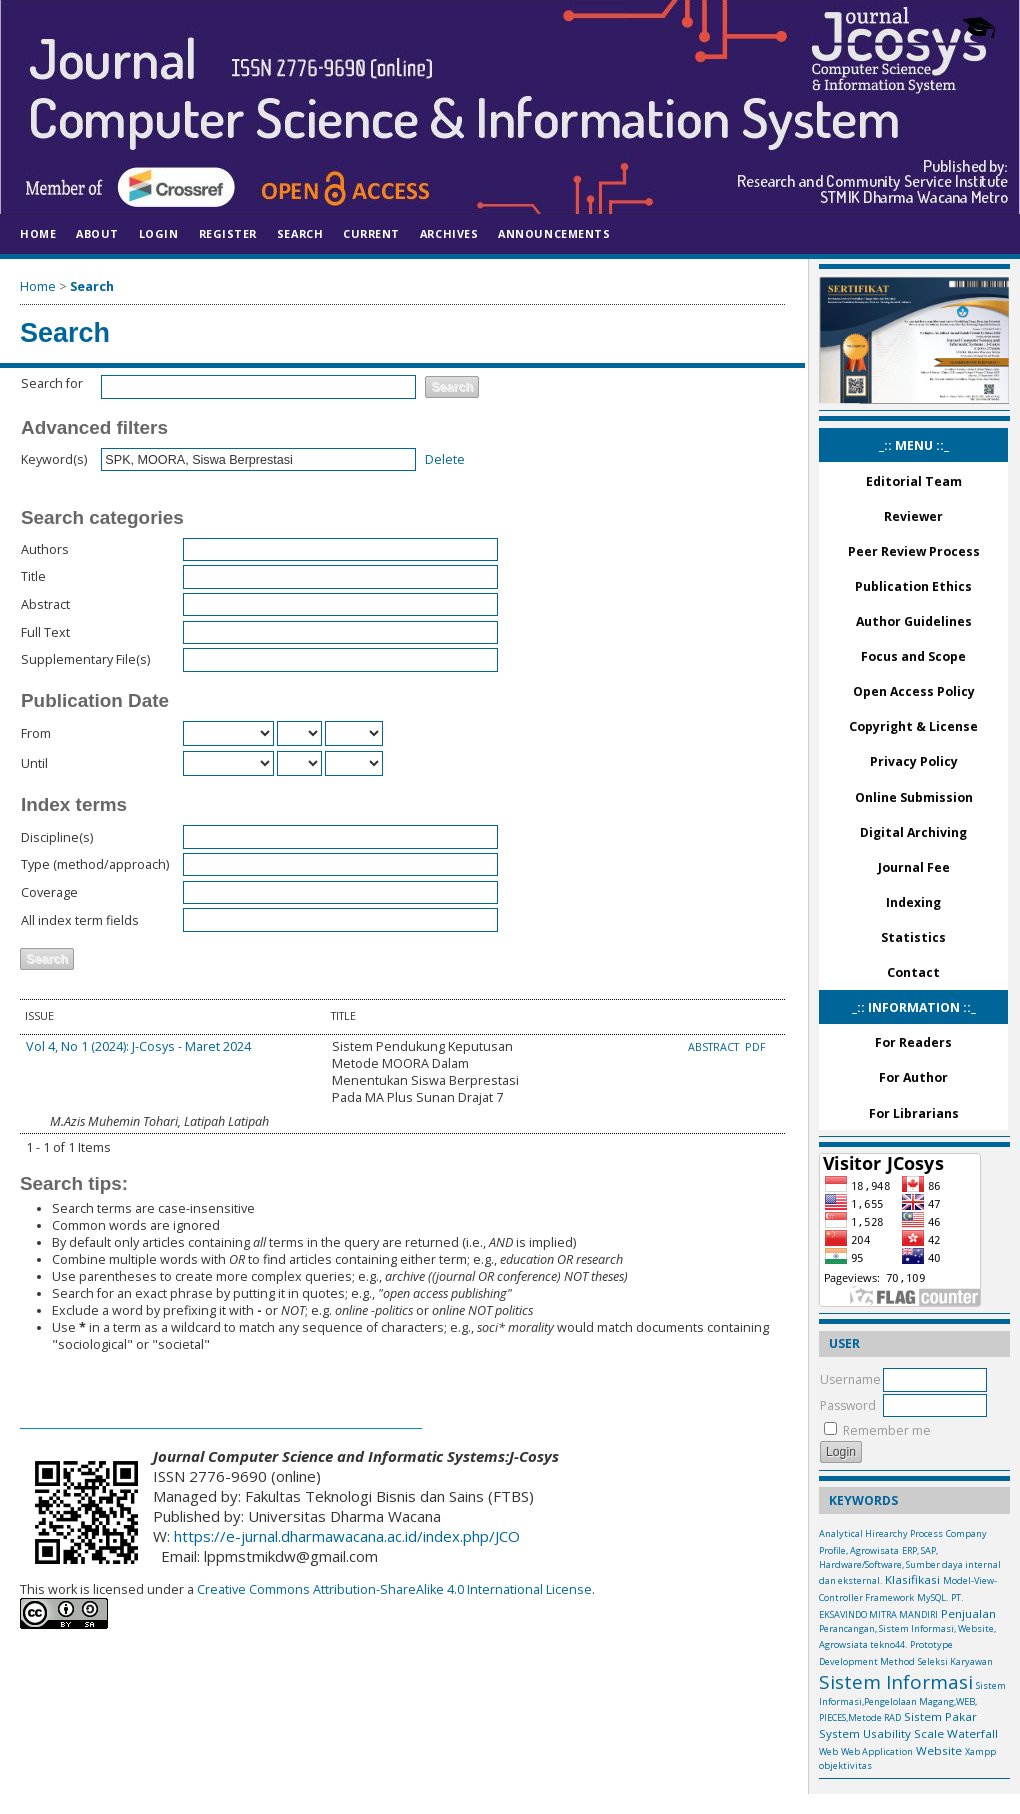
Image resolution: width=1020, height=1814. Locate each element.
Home (38, 233)
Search (300, 233)
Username (850, 1379)
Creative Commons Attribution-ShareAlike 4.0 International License (393, 1589)
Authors (45, 549)
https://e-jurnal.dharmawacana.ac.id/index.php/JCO (347, 1536)
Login (159, 233)
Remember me (887, 1430)
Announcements (554, 233)
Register (228, 233)
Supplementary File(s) (85, 659)
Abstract (45, 604)
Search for (52, 383)
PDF (755, 1047)
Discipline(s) (57, 837)
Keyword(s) (54, 459)
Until (34, 763)
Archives (449, 233)
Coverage (49, 892)
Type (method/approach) (95, 864)
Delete (445, 459)
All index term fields (80, 920)
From (36, 733)
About (97, 233)
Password (848, 1405)
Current (371, 233)
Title (33, 576)
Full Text (45, 632)
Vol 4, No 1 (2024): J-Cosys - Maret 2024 (138, 1046)
